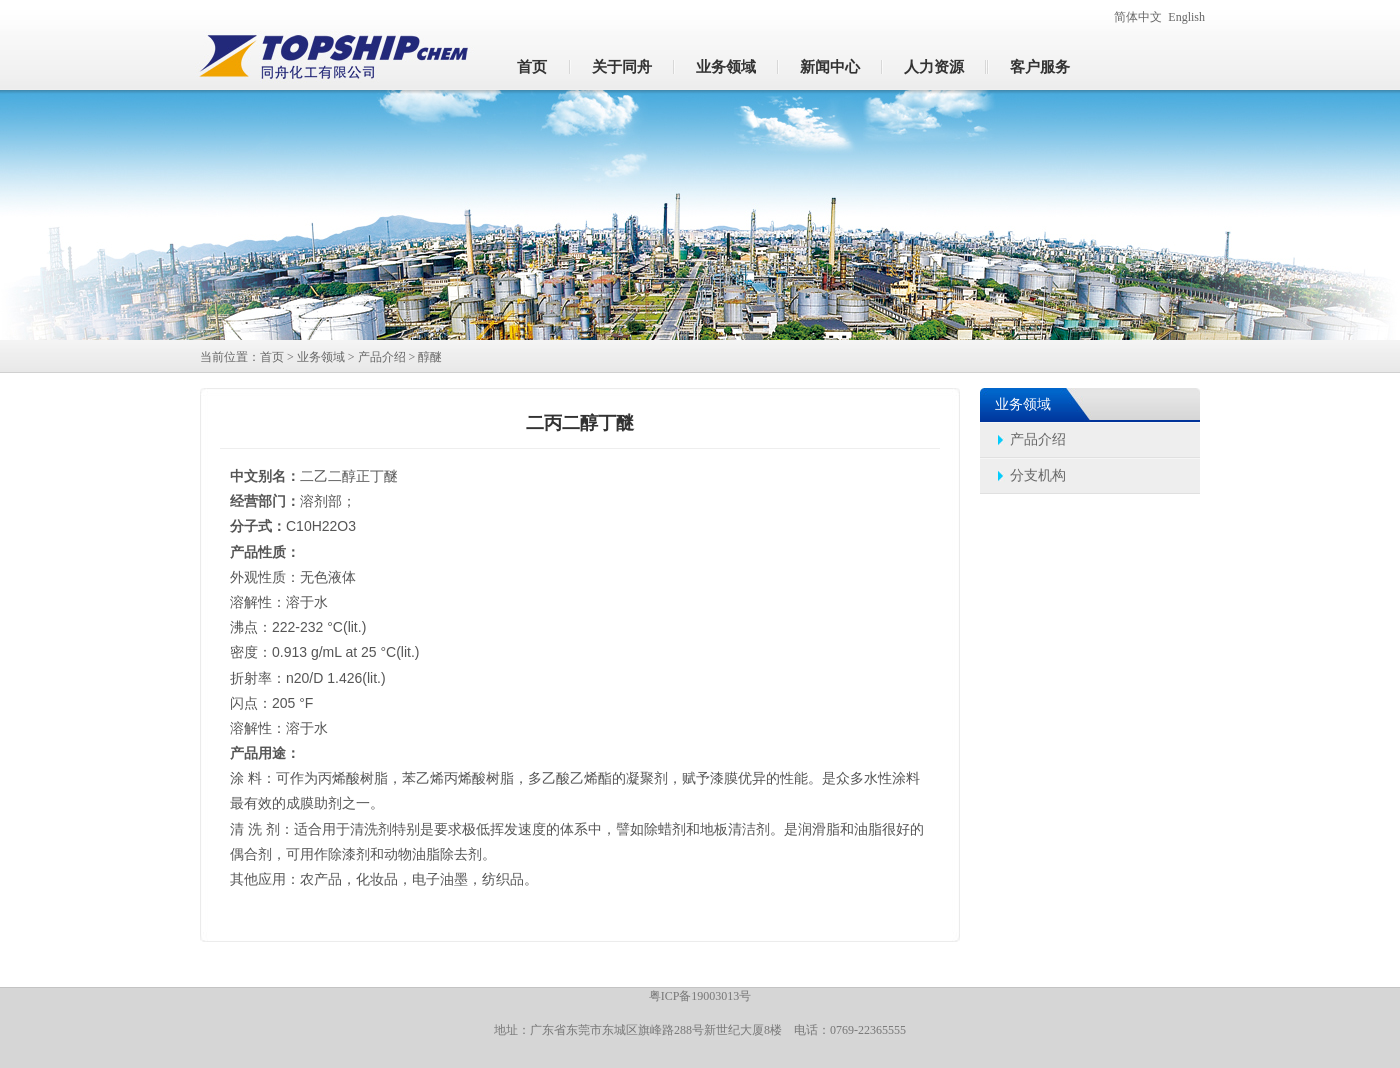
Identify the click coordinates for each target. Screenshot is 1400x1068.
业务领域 (726, 67)
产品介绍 (382, 357)
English (1186, 17)
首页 (532, 67)
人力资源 (934, 67)
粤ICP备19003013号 (700, 996)
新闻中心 (830, 67)
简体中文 (1138, 17)
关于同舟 (622, 67)
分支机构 (1038, 475)
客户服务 (1040, 67)
